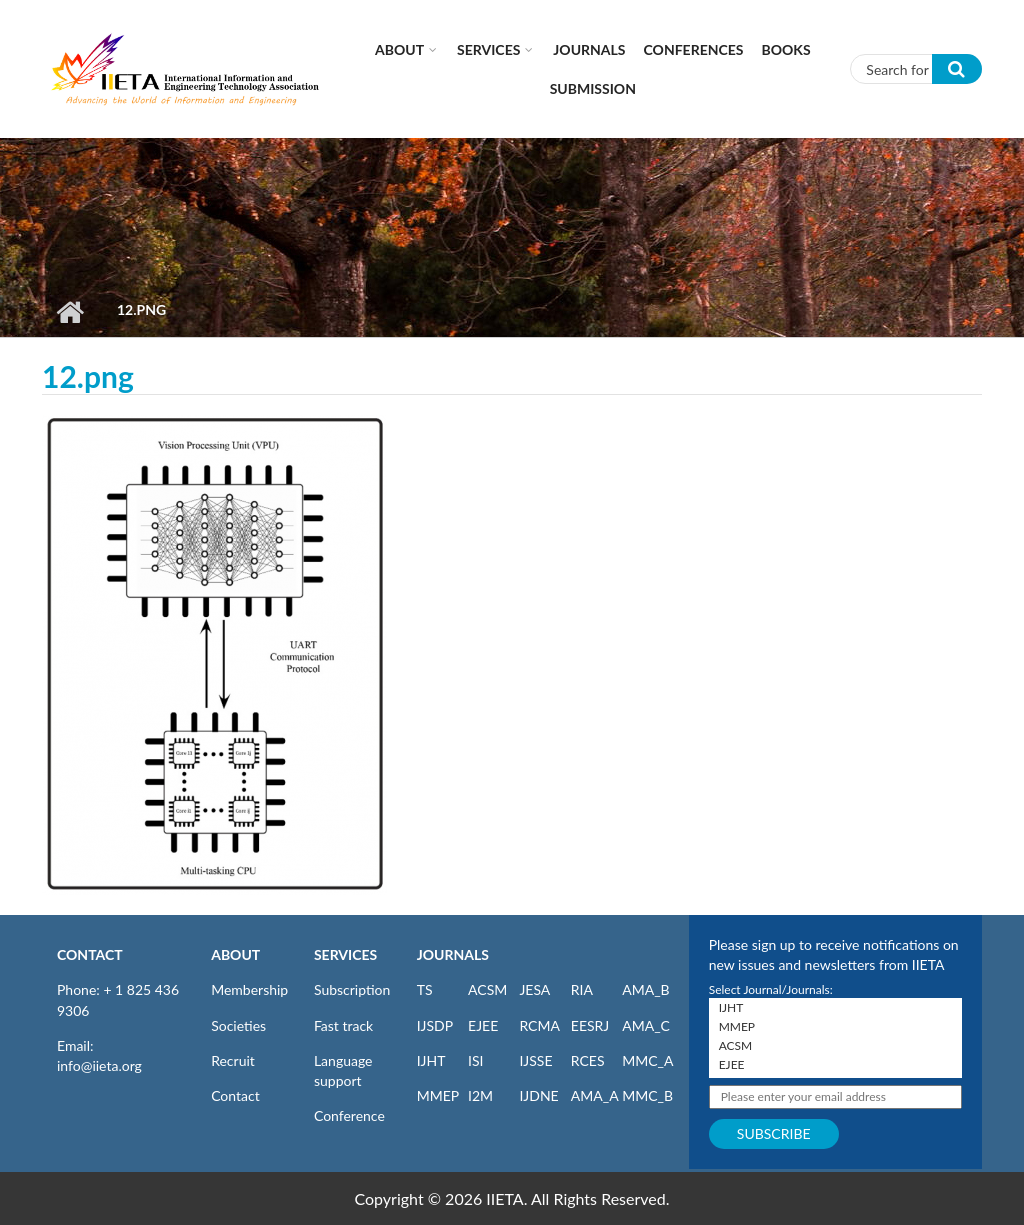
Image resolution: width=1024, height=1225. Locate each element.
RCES (588, 1060)
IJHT (431, 1060)
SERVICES (345, 954)
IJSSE (535, 1060)
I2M (480, 1095)
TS (425, 989)
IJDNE (538, 1095)
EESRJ (590, 1025)
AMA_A (595, 1095)
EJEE (483, 1025)
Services (488, 49)
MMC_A (647, 1060)
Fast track (343, 1025)
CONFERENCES (694, 49)
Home (69, 312)
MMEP (438, 1095)
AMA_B (645, 989)
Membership (249, 989)
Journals (589, 49)
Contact (235, 1095)
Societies (238, 1025)
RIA (582, 989)
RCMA (539, 1025)
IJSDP (435, 1025)
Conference (349, 1115)
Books (786, 49)
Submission (593, 88)
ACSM (487, 989)
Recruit (233, 1060)
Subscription (352, 989)
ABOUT (235, 954)
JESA (534, 989)
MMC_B (647, 1095)
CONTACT (90, 954)
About (399, 49)
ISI (475, 1060)
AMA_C (646, 1025)
